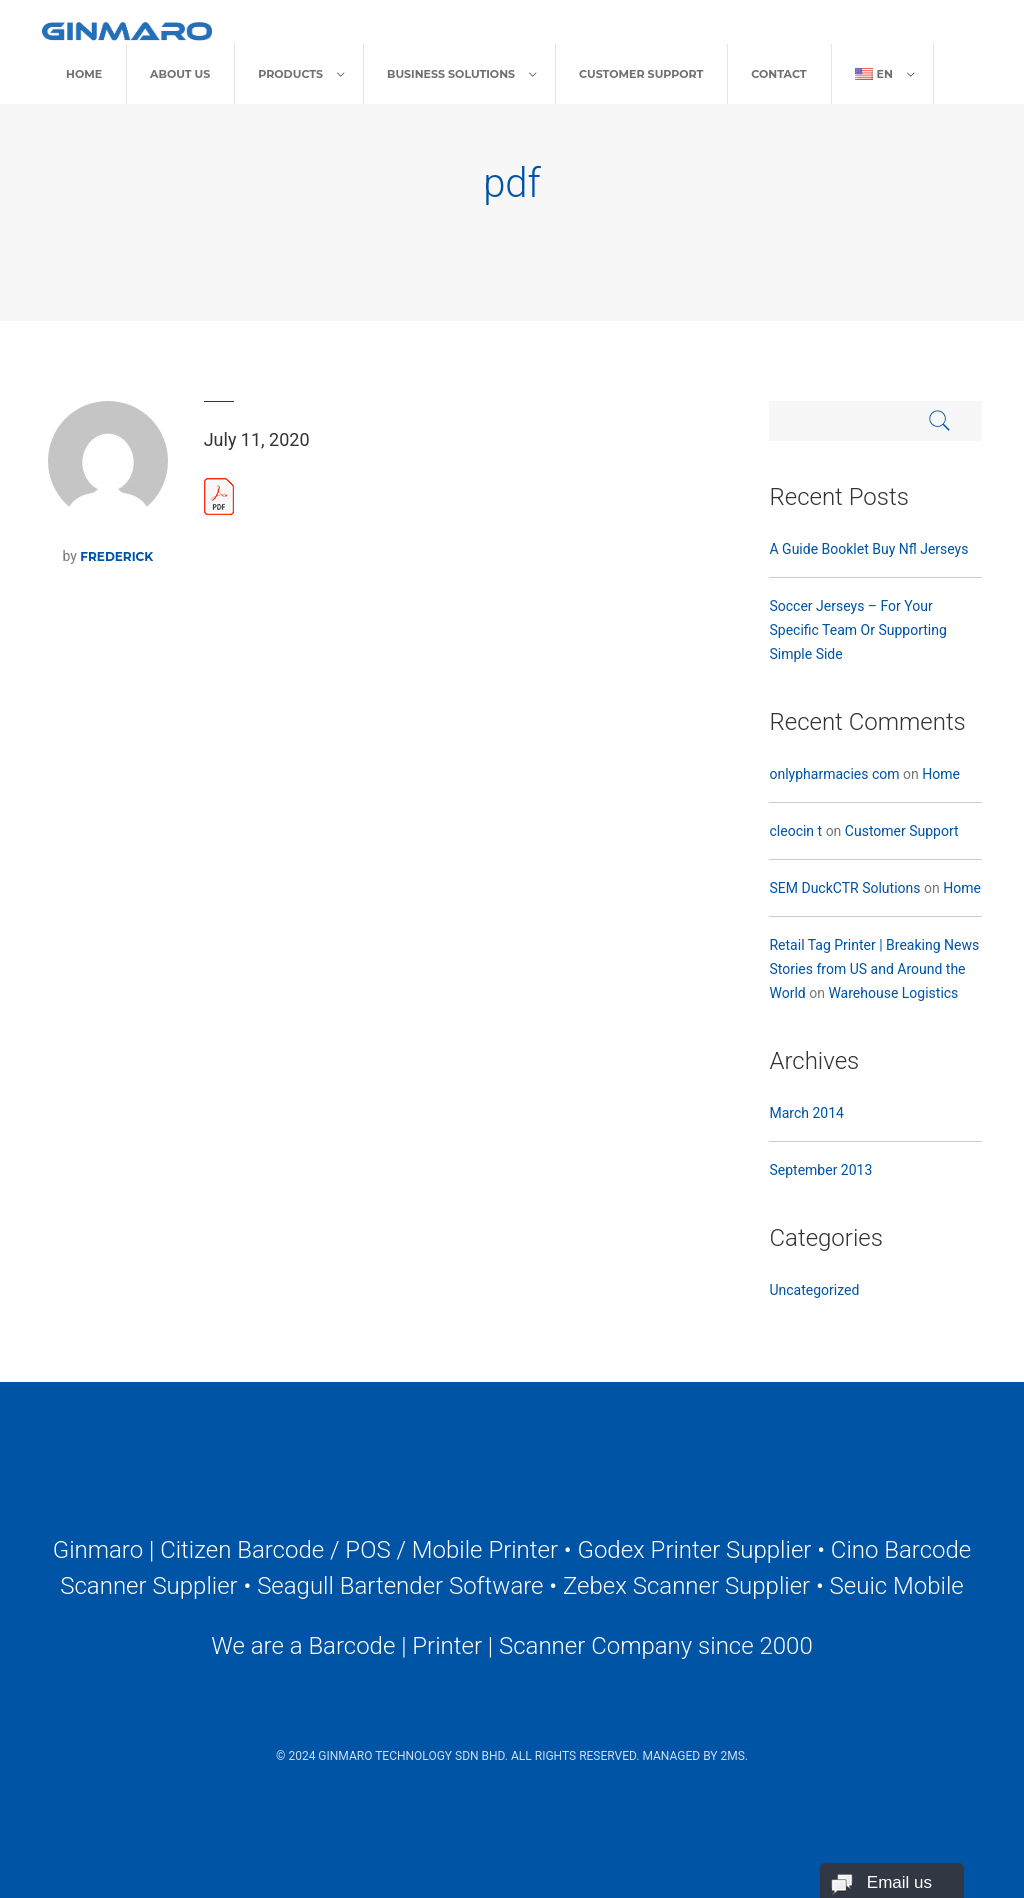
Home (84, 74)
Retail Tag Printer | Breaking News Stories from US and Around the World (874, 969)
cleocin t (795, 831)
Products (290, 74)
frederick (116, 556)
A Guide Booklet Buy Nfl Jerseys (868, 549)
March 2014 (806, 1113)
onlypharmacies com (834, 774)
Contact (778, 74)
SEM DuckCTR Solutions (844, 888)
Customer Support (641, 74)
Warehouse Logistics (893, 993)
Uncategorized (814, 1290)
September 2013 (820, 1170)
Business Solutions (451, 74)
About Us (180, 74)
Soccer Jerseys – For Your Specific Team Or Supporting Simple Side (857, 630)
